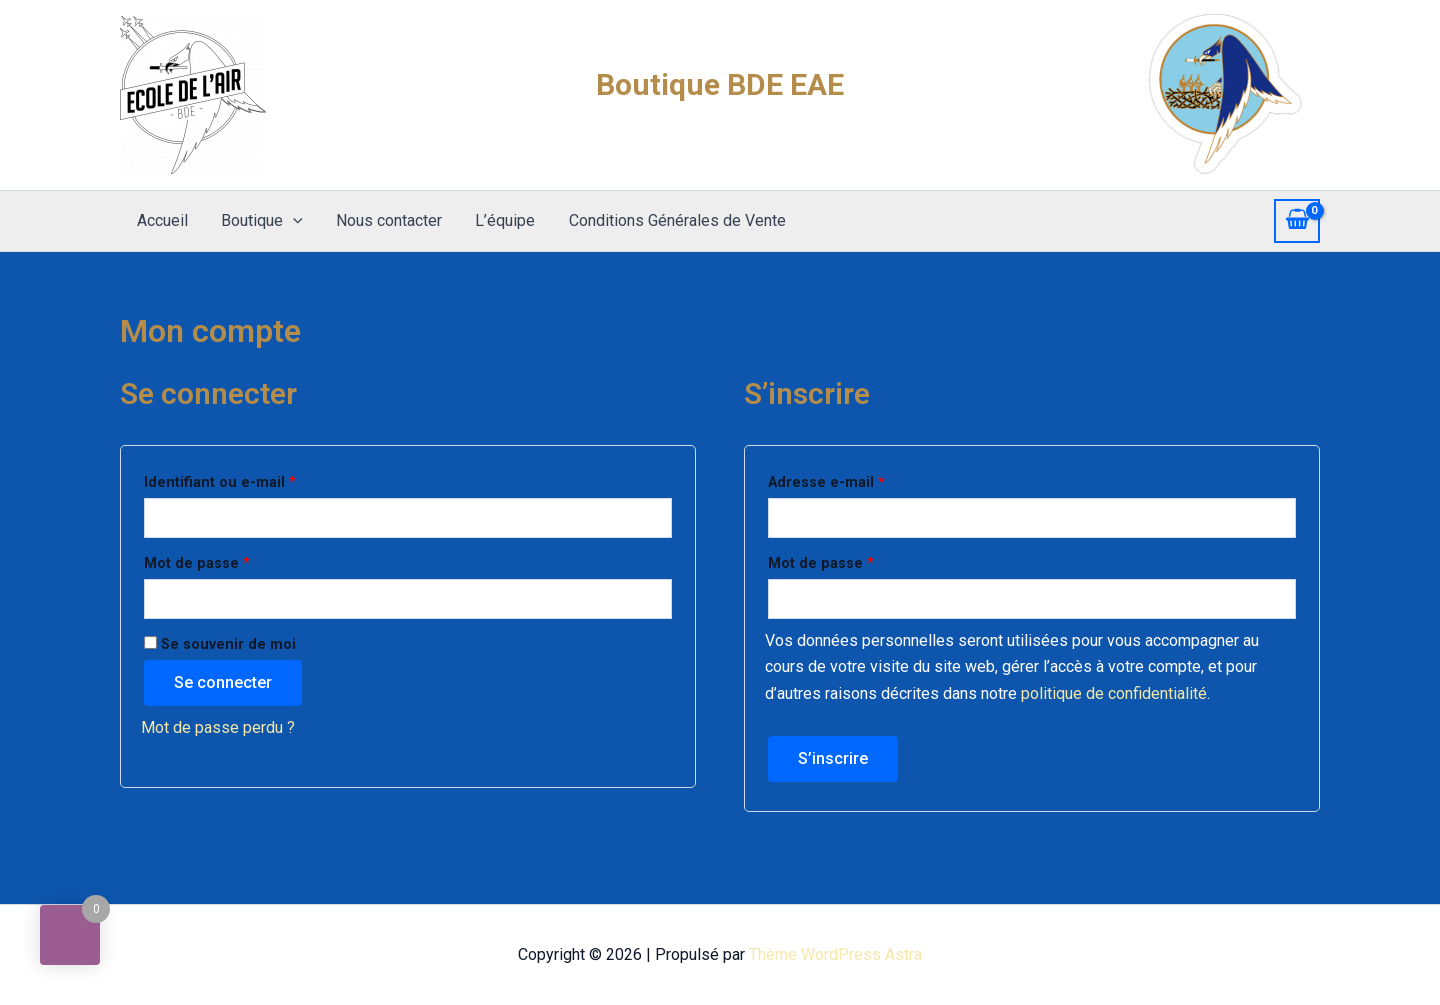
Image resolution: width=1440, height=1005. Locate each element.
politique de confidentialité (1114, 693)
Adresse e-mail (865, 480)
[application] (291, 221)
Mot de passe (235, 561)
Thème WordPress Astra (835, 954)
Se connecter (223, 682)
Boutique (260, 221)
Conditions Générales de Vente (671, 220)
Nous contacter (386, 220)
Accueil (161, 220)
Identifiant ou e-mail (258, 480)
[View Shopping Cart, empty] (1297, 221)
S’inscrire (833, 758)
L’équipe (501, 220)
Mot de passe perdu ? (218, 727)
